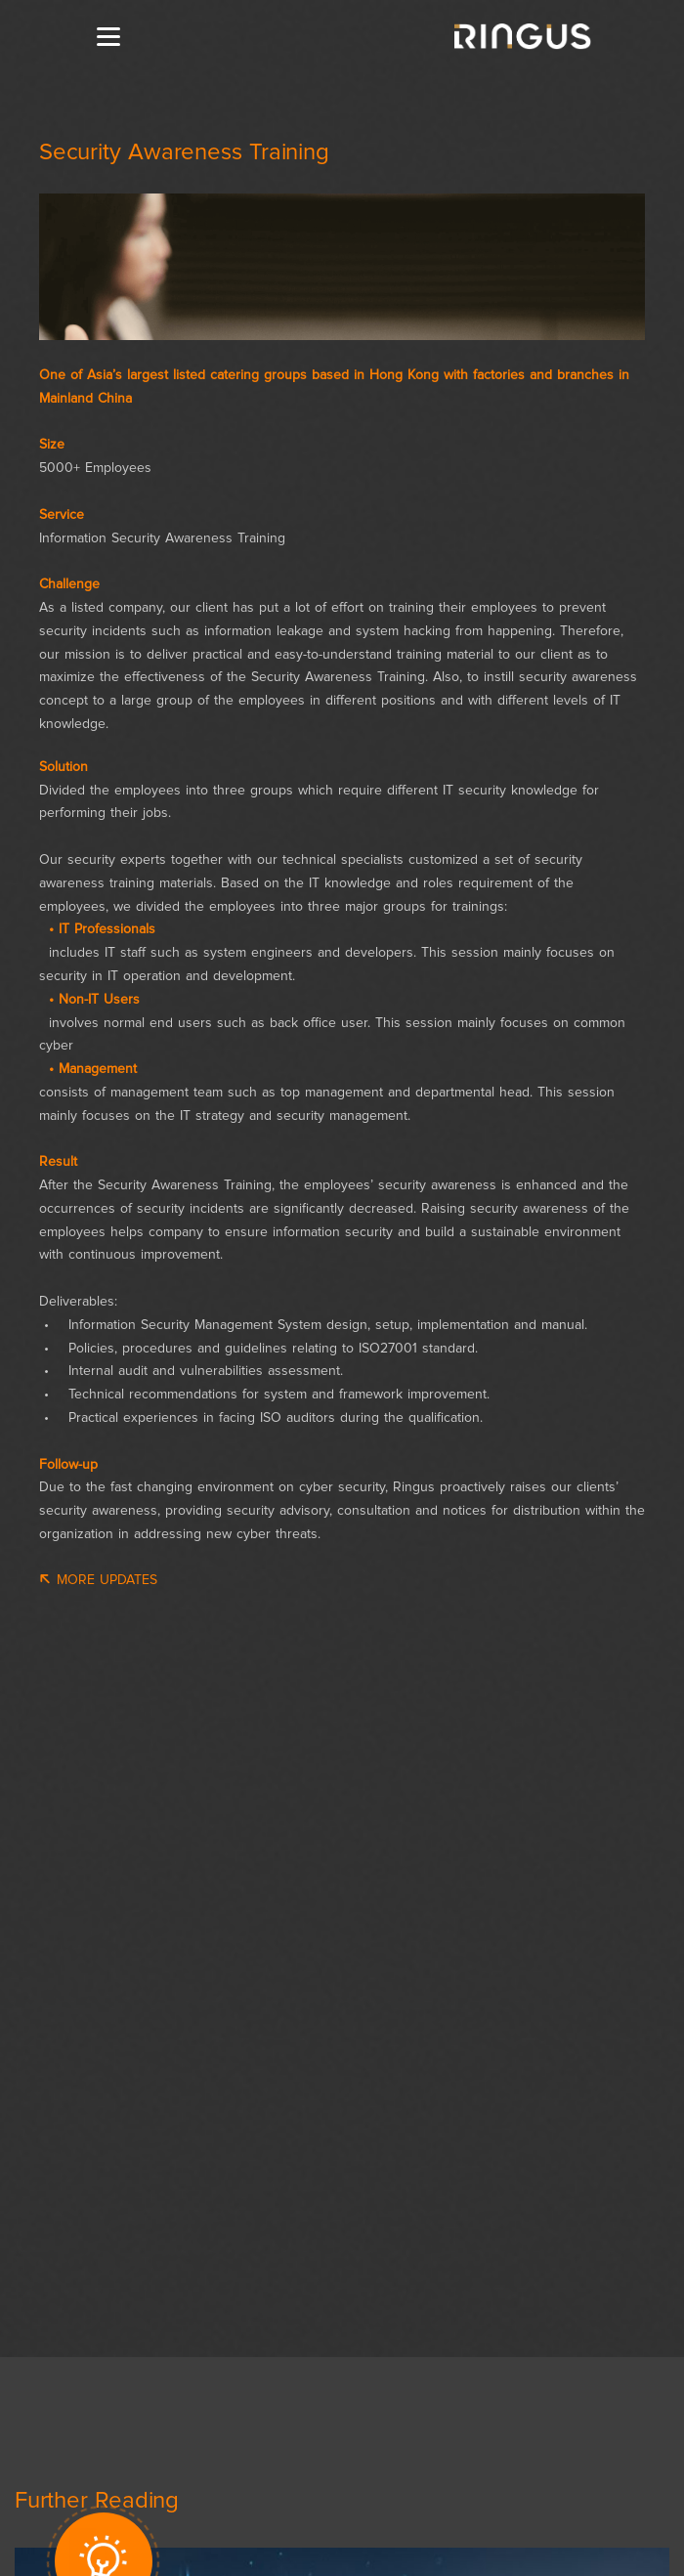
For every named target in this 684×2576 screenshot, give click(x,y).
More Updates (98, 1580)
